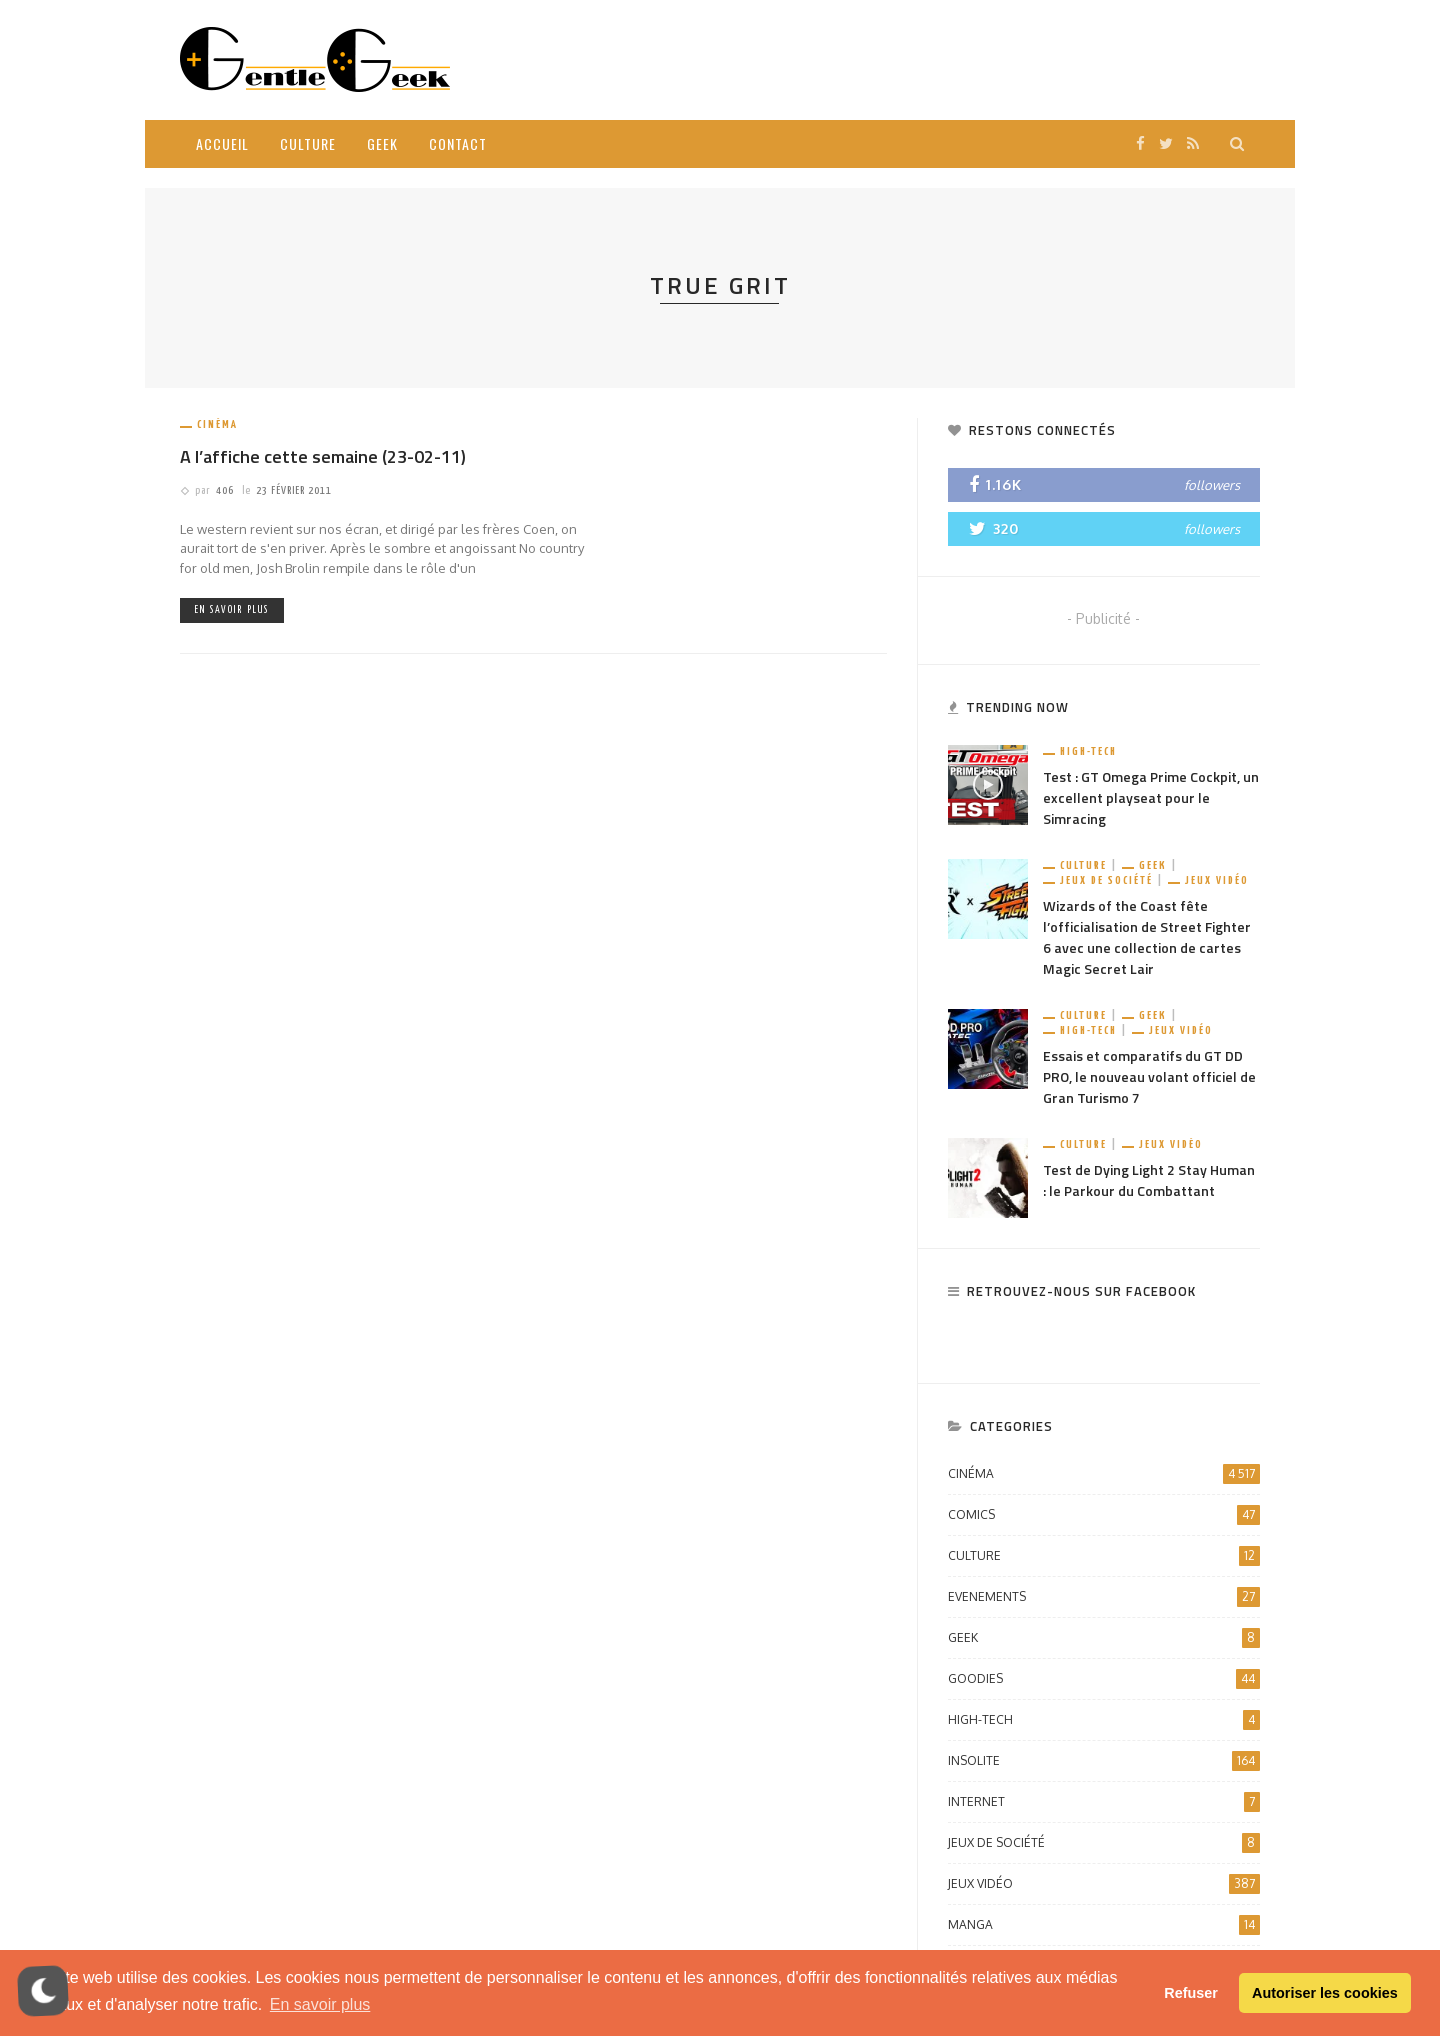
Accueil (222, 143)
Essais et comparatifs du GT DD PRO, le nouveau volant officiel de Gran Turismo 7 (1149, 1076)
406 (225, 490)
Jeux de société (1106, 880)
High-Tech (1088, 751)
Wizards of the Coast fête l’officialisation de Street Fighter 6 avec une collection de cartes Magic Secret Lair (1147, 937)
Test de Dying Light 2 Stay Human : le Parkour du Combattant (1149, 1180)
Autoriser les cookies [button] (1325, 1993)
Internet (1104, 1802)
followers (1212, 485)
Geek (382, 143)
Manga (1104, 1925)
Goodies (1104, 1679)
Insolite (1104, 1761)
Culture (308, 143)
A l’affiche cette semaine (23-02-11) (323, 456)
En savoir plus (232, 610)
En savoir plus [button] (320, 2004)
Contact (458, 143)
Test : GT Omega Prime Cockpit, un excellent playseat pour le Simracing (1151, 797)
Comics (1104, 1515)
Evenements (1104, 1597)
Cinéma (217, 424)
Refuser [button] (1191, 1993)
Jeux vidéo (1217, 880)
